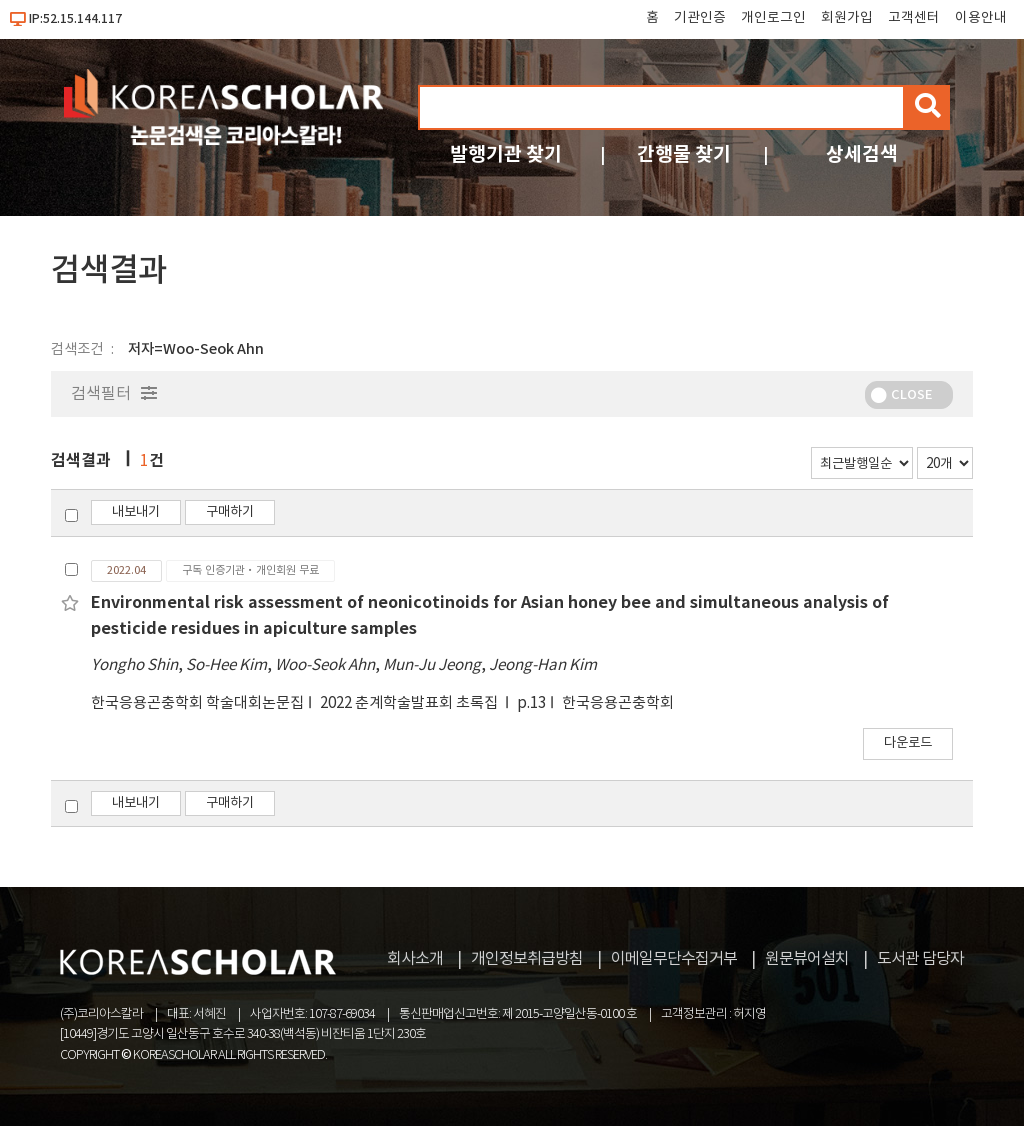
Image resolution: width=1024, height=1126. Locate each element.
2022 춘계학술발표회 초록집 (410, 703)
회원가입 (847, 18)
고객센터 (914, 18)
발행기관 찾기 (506, 154)
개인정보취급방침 (527, 959)
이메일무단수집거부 (674, 959)
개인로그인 (773, 18)
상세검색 (862, 154)
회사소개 (415, 959)
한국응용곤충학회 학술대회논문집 (197, 703)
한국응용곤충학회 (618, 703)
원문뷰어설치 (807, 959)
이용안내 (981, 18)
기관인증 (700, 18)
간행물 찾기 (684, 154)
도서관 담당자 (920, 959)
